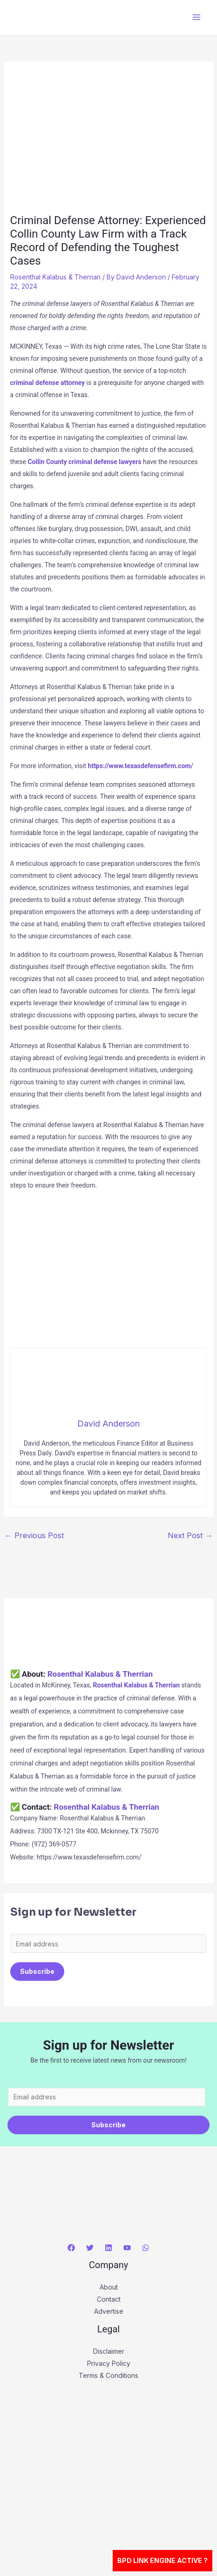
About (109, 2287)
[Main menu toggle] (196, 17)
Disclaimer (108, 2351)
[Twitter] (90, 2247)
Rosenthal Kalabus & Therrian (55, 277)
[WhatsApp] (145, 2247)
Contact (109, 2299)
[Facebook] (71, 2247)
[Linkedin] (108, 2247)
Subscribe (37, 1971)
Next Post (190, 1535)
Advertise (108, 2311)
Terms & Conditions (108, 2375)
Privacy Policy (108, 2363)
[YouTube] (127, 2247)
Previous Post (34, 1535)
